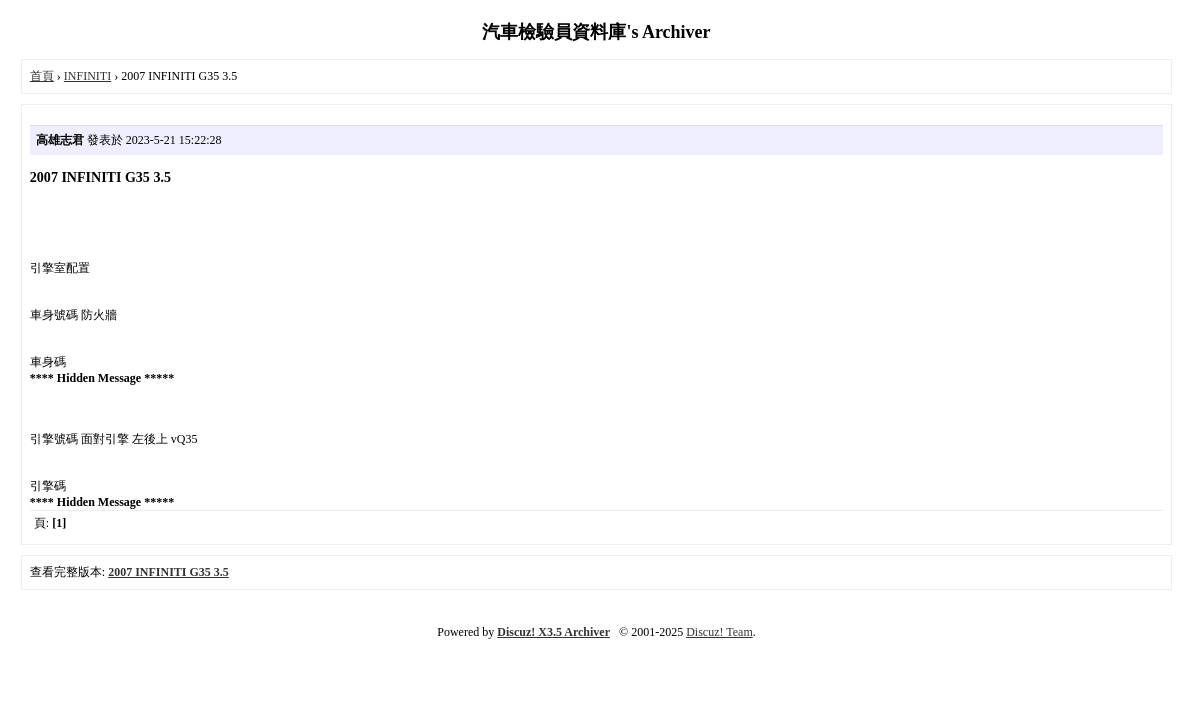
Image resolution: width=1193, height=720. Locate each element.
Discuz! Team (719, 632)
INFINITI (87, 76)
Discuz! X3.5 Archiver (553, 632)
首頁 (42, 76)
